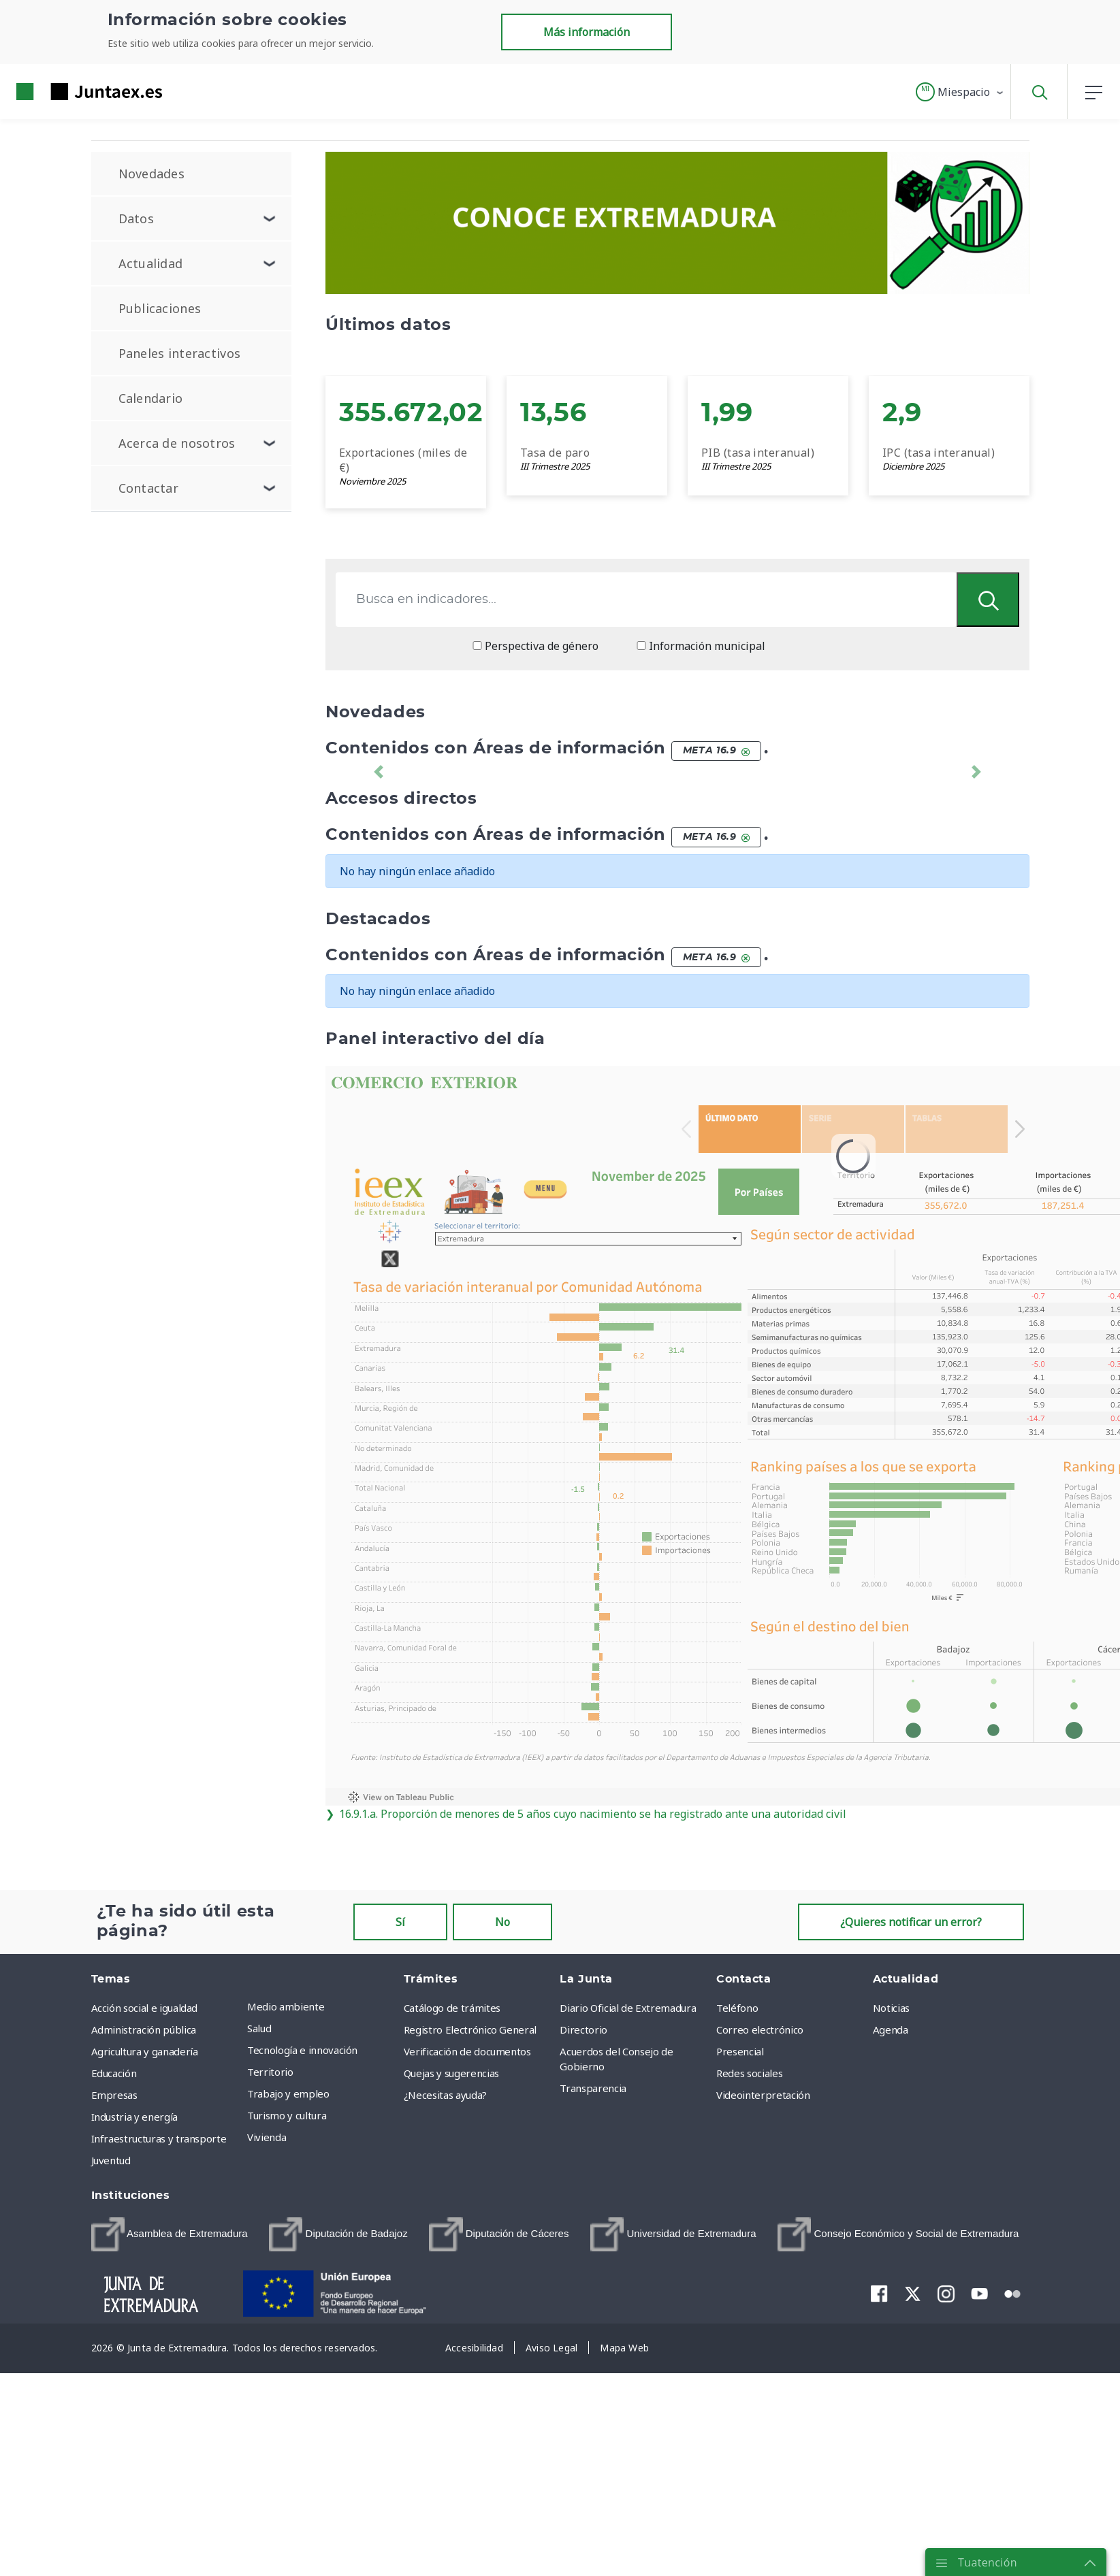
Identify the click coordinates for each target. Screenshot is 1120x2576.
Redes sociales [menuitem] (749, 2073)
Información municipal (701, 645)
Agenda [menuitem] (890, 2029)
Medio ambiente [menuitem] (285, 2006)
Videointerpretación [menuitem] (763, 2095)
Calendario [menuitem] (150, 398)
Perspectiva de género (535, 645)
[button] (960, 92)
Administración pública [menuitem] (143, 2029)
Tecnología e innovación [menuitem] (302, 2050)
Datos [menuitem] (136, 218)
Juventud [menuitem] (111, 2160)
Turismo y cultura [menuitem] (286, 2115)
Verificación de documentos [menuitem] (467, 2051)
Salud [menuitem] (259, 2028)
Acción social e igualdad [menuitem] (144, 2008)
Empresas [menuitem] (114, 2095)
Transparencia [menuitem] (593, 2088)
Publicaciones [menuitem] (160, 308)
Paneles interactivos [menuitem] (179, 353)
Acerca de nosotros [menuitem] (177, 443)
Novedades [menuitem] (151, 173)
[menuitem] (169, 2234)
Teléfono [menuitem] (737, 2008)
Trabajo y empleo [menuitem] (288, 2093)
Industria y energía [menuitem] (134, 2116)
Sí (400, 1921)
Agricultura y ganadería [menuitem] (144, 2051)
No (502, 1921)
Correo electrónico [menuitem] (759, 2029)
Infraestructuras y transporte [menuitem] (159, 2138)
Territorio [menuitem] (270, 2071)
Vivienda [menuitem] (266, 2137)
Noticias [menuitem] (891, 2008)
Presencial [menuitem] (740, 2051)
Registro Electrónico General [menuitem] (470, 2029)
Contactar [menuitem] (148, 488)
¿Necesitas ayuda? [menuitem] (445, 2095)
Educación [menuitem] (114, 2073)
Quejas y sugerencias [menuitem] (451, 2073)
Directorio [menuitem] (583, 2029)
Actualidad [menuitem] (150, 263)
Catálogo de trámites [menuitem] (452, 2008)
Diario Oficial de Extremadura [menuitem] (628, 2008)
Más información (586, 32)
